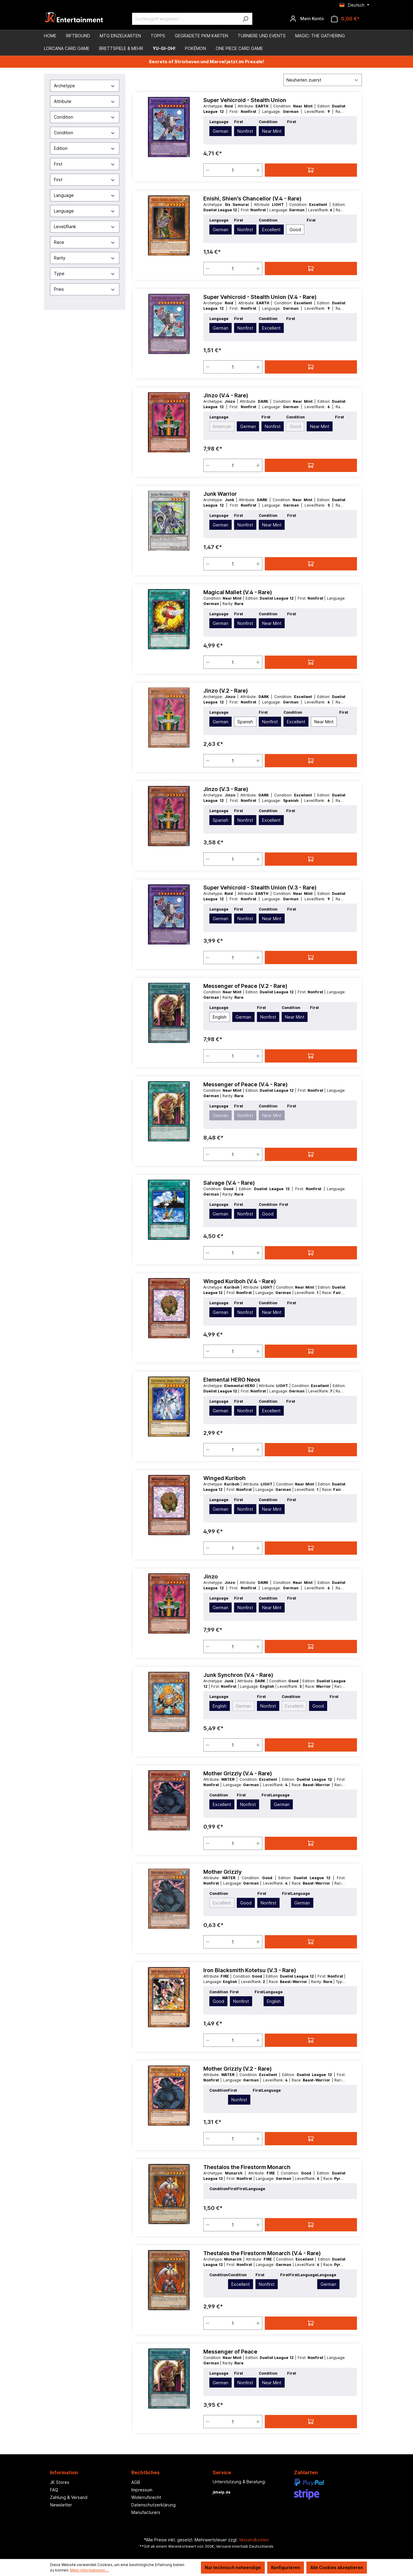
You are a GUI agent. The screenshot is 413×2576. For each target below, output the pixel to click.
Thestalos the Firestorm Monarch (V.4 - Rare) (262, 2253)
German (220, 131)
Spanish (245, 721)
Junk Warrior (220, 494)
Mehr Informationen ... (89, 2570)
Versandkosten (254, 2539)
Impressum (141, 2489)
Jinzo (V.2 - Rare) (225, 690)
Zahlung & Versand (68, 2497)
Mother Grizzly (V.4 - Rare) (237, 1773)
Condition (84, 116)
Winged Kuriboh (224, 1478)
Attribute (84, 101)
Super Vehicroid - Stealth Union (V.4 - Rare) (260, 297)
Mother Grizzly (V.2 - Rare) (237, 2068)
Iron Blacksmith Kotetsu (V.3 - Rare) (249, 1970)
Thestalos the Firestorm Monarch (246, 2167)
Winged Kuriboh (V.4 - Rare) (239, 1281)
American (222, 426)
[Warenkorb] (345, 19)
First (84, 163)
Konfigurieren (285, 2567)
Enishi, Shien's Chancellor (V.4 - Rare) (252, 198)
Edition (84, 148)
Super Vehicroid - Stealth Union (244, 100)
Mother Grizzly (222, 1872)
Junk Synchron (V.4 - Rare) (238, 1675)
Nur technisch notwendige (233, 2567)
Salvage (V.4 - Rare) (229, 1183)
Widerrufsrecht (146, 2497)
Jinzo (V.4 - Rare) (225, 395)
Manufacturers (145, 2512)
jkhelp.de (221, 2492)
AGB (135, 2482)
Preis (84, 289)
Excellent (271, 229)
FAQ (54, 2489)
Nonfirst (245, 131)
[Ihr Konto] (306, 18)
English (220, 1017)
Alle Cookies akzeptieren (336, 2567)
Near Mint (271, 131)
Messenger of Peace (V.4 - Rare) (245, 1084)
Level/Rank (84, 226)
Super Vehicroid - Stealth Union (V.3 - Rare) (260, 887)
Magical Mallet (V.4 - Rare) (237, 592)
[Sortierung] (322, 80)
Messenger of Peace (230, 2351)
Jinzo (210, 1576)
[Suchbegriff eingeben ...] (185, 19)
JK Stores (59, 2482)
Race (84, 242)
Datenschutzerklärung (153, 2504)
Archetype (84, 85)
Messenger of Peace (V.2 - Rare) (245, 986)
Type (84, 273)
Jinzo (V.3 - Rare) (225, 789)
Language (84, 195)
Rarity (84, 257)
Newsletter (61, 2504)
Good (295, 229)
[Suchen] (245, 19)
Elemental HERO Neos (231, 1379)
